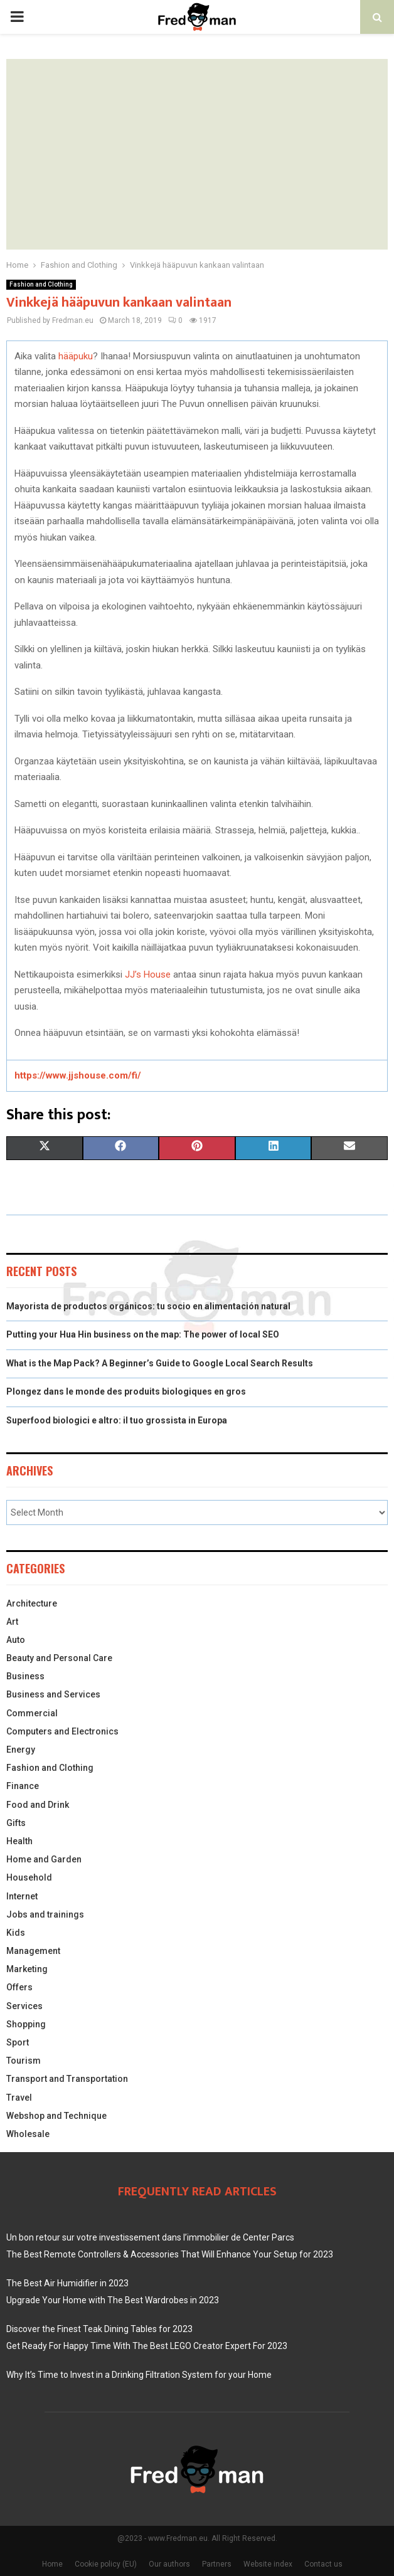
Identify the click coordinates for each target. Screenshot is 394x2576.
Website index (267, 2564)
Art (12, 1622)
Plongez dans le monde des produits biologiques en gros (126, 1391)
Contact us (323, 2564)
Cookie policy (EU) (106, 2564)
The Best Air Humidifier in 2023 (67, 2283)
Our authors (169, 2564)
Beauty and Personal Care (59, 1658)
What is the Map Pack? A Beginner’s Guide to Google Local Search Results (159, 1363)
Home (52, 2564)
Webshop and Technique (56, 2116)
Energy (20, 1750)
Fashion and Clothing (41, 284)
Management (33, 1951)
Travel (19, 2098)
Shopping (26, 2024)
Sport (17, 2042)
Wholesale (28, 2134)
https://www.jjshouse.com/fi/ (77, 1075)
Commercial (32, 1713)
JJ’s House (148, 974)
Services (24, 2006)
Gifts (16, 1823)
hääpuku (75, 356)
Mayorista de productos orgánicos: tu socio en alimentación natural (148, 1306)
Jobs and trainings (45, 1914)
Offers (19, 1987)
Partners (217, 2564)
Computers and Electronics (62, 1731)
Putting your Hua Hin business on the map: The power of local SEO (142, 1334)
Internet (22, 1896)
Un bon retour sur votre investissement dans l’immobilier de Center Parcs (150, 2237)
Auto (15, 1640)
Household (29, 1877)
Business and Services (53, 1694)
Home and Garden (44, 1859)
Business (25, 1676)
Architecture (31, 1603)
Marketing (27, 1969)
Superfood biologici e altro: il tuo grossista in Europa (116, 1420)
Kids (15, 1933)
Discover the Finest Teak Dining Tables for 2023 (99, 2329)
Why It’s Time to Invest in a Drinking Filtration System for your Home (139, 2375)
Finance (22, 1786)
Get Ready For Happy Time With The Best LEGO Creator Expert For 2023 (146, 2346)
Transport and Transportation (67, 2079)
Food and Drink (37, 1805)
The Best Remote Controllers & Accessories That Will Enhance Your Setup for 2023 (169, 2254)
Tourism (23, 2061)
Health (19, 1841)
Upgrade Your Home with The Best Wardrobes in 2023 (112, 2300)
